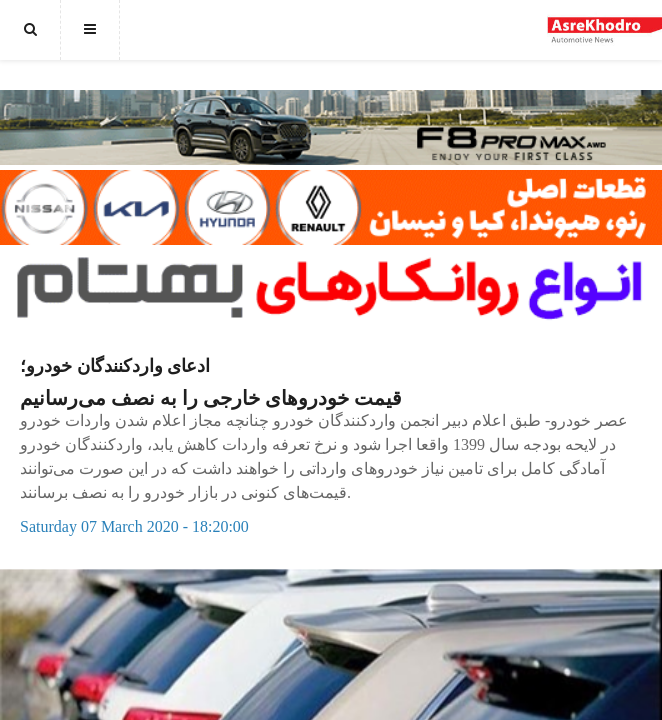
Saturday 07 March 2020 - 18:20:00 (134, 526)
